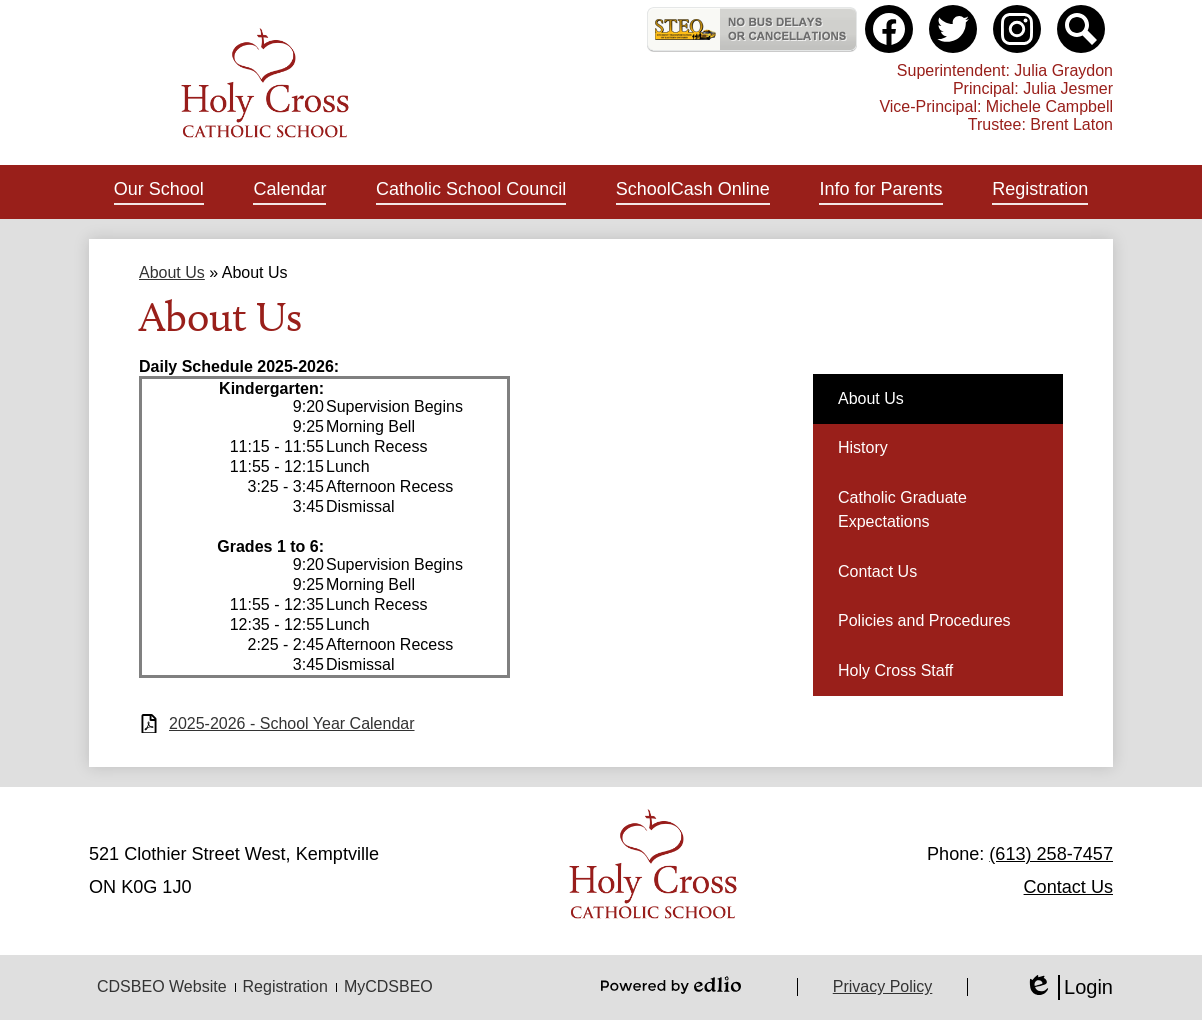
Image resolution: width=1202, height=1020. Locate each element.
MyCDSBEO (388, 986)
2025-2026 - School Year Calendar (292, 723)
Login (1068, 987)
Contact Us (1068, 887)
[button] (159, 192)
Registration (285, 986)
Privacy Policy (883, 986)
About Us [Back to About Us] (172, 272)
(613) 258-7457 (1051, 854)
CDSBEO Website (162, 986)
